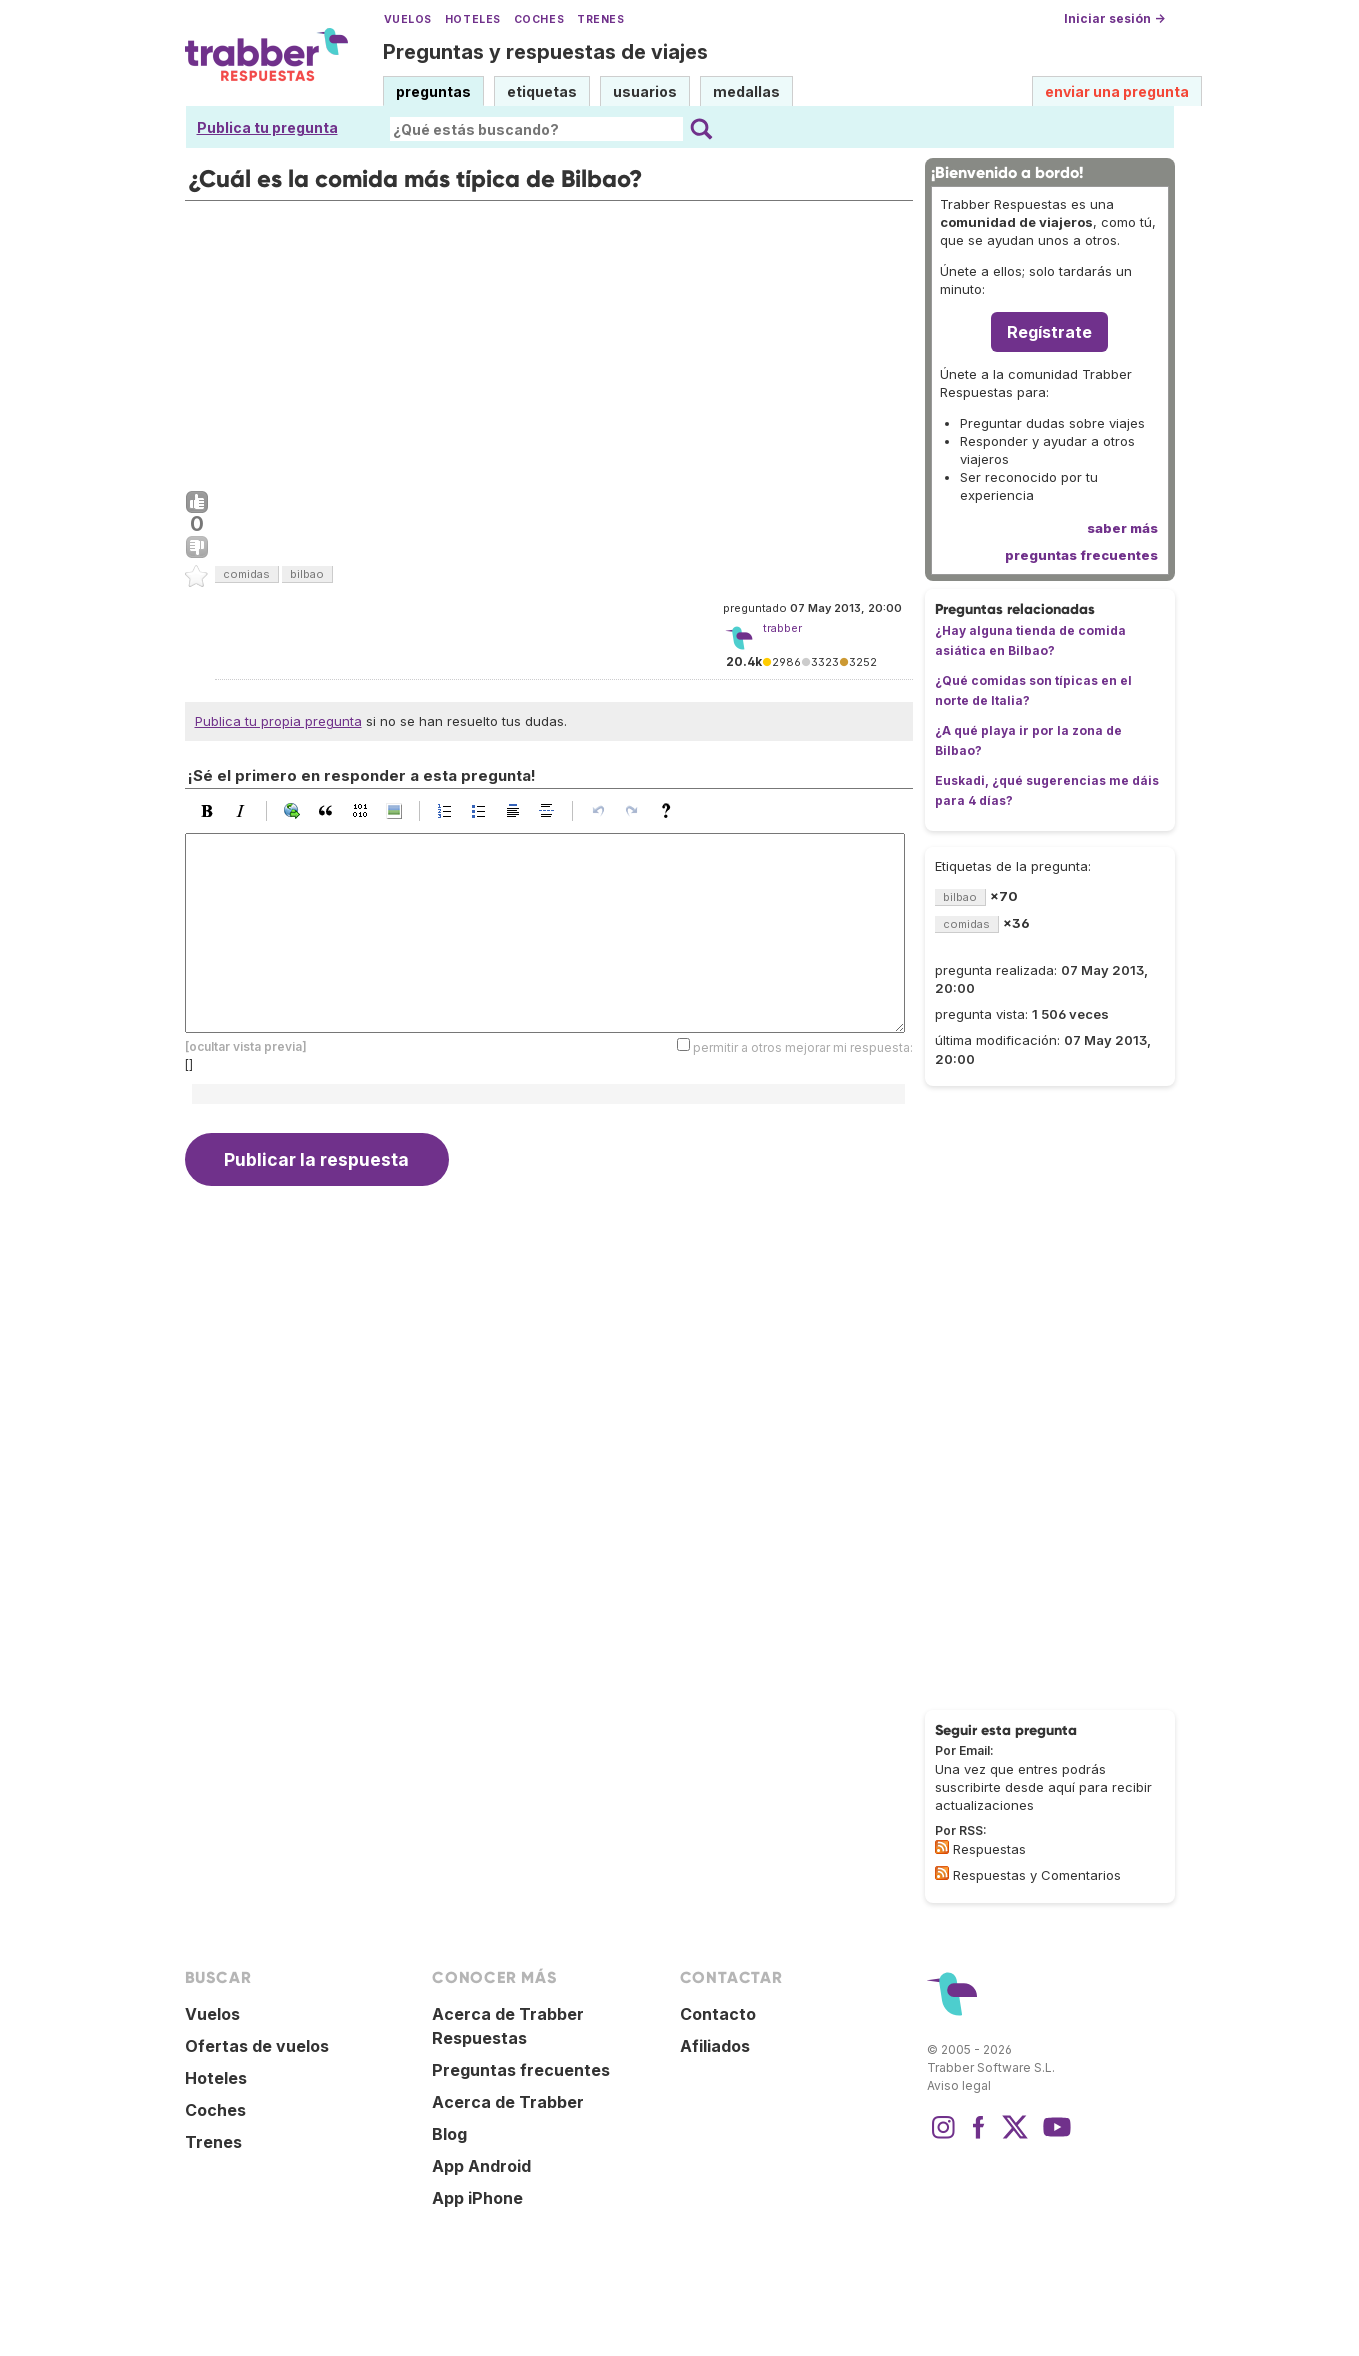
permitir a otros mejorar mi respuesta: (803, 1046)
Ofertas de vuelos (257, 2046)
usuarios (645, 91)
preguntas (433, 91)
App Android (481, 2166)
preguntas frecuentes (1081, 555)
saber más (1122, 528)
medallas (746, 91)
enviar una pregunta (1117, 91)
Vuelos (408, 19)
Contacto (718, 2014)
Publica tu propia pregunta (278, 721)
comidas (246, 574)
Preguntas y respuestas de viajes (545, 52)
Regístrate (1049, 332)
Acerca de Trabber (508, 2102)
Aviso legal (959, 2085)
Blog (449, 2134)
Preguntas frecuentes (521, 2070)
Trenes (600, 19)
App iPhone (477, 2198)
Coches (539, 19)
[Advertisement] (549, 341)
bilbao (307, 574)
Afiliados (715, 2046)
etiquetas (542, 91)
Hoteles (473, 19)
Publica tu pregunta (267, 127)
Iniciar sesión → (1114, 18)
